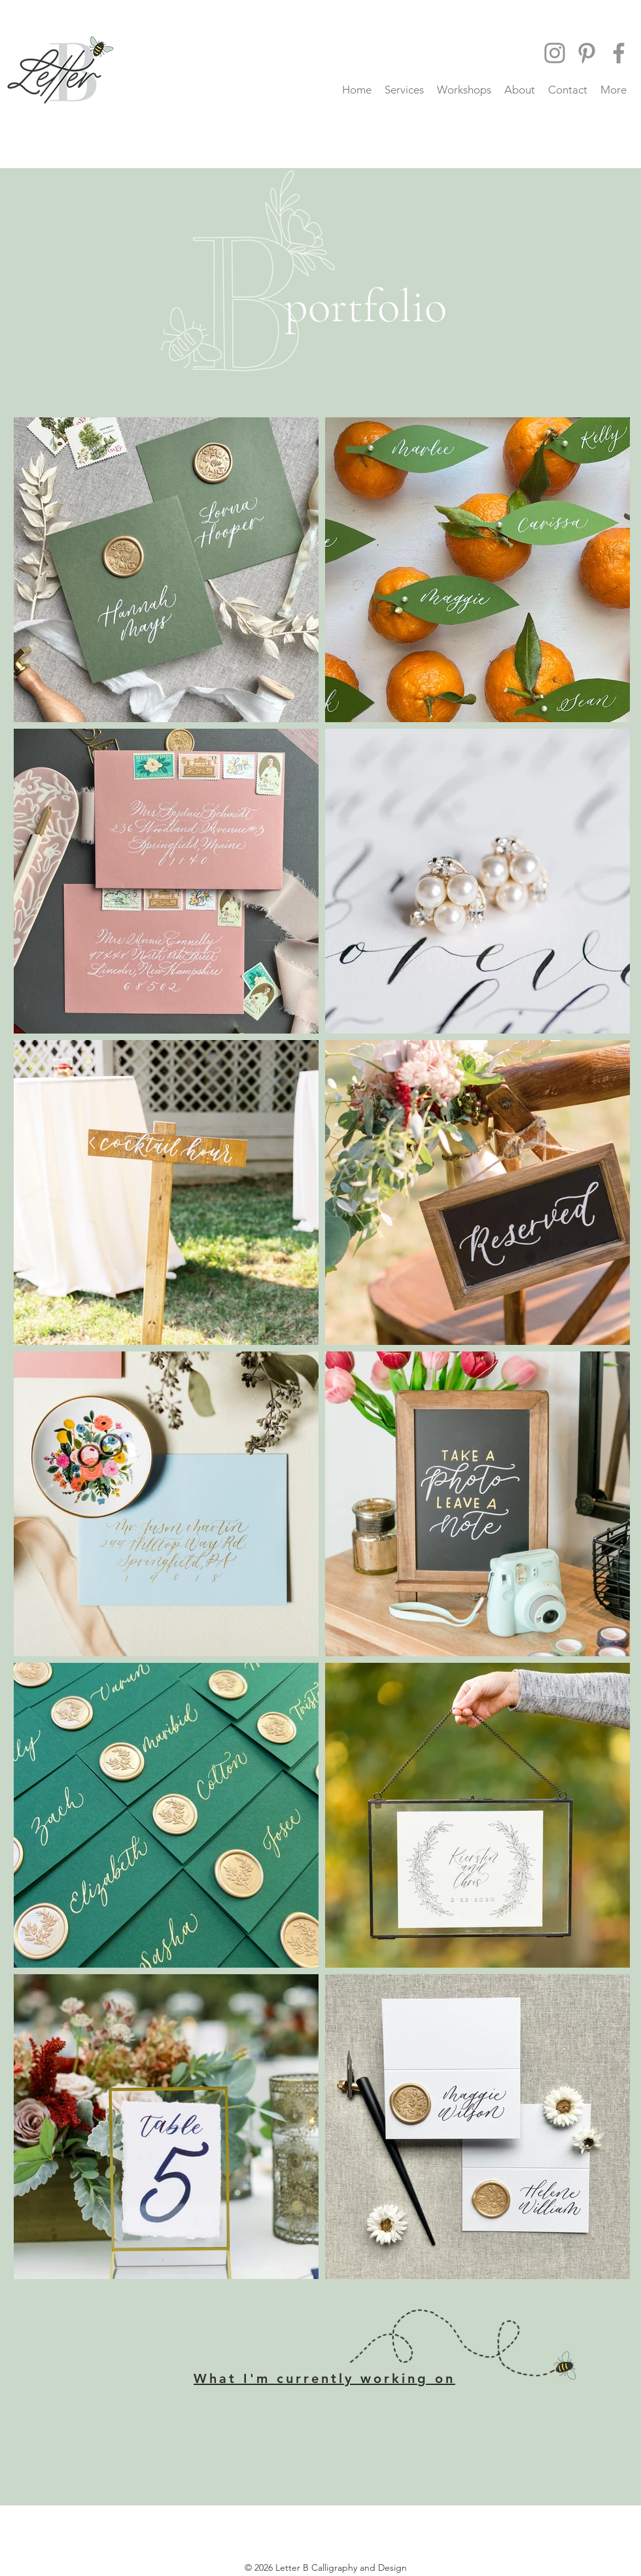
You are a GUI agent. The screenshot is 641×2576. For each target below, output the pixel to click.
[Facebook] (618, 53)
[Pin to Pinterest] (193, 1256)
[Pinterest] (586, 53)
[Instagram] (554, 53)
